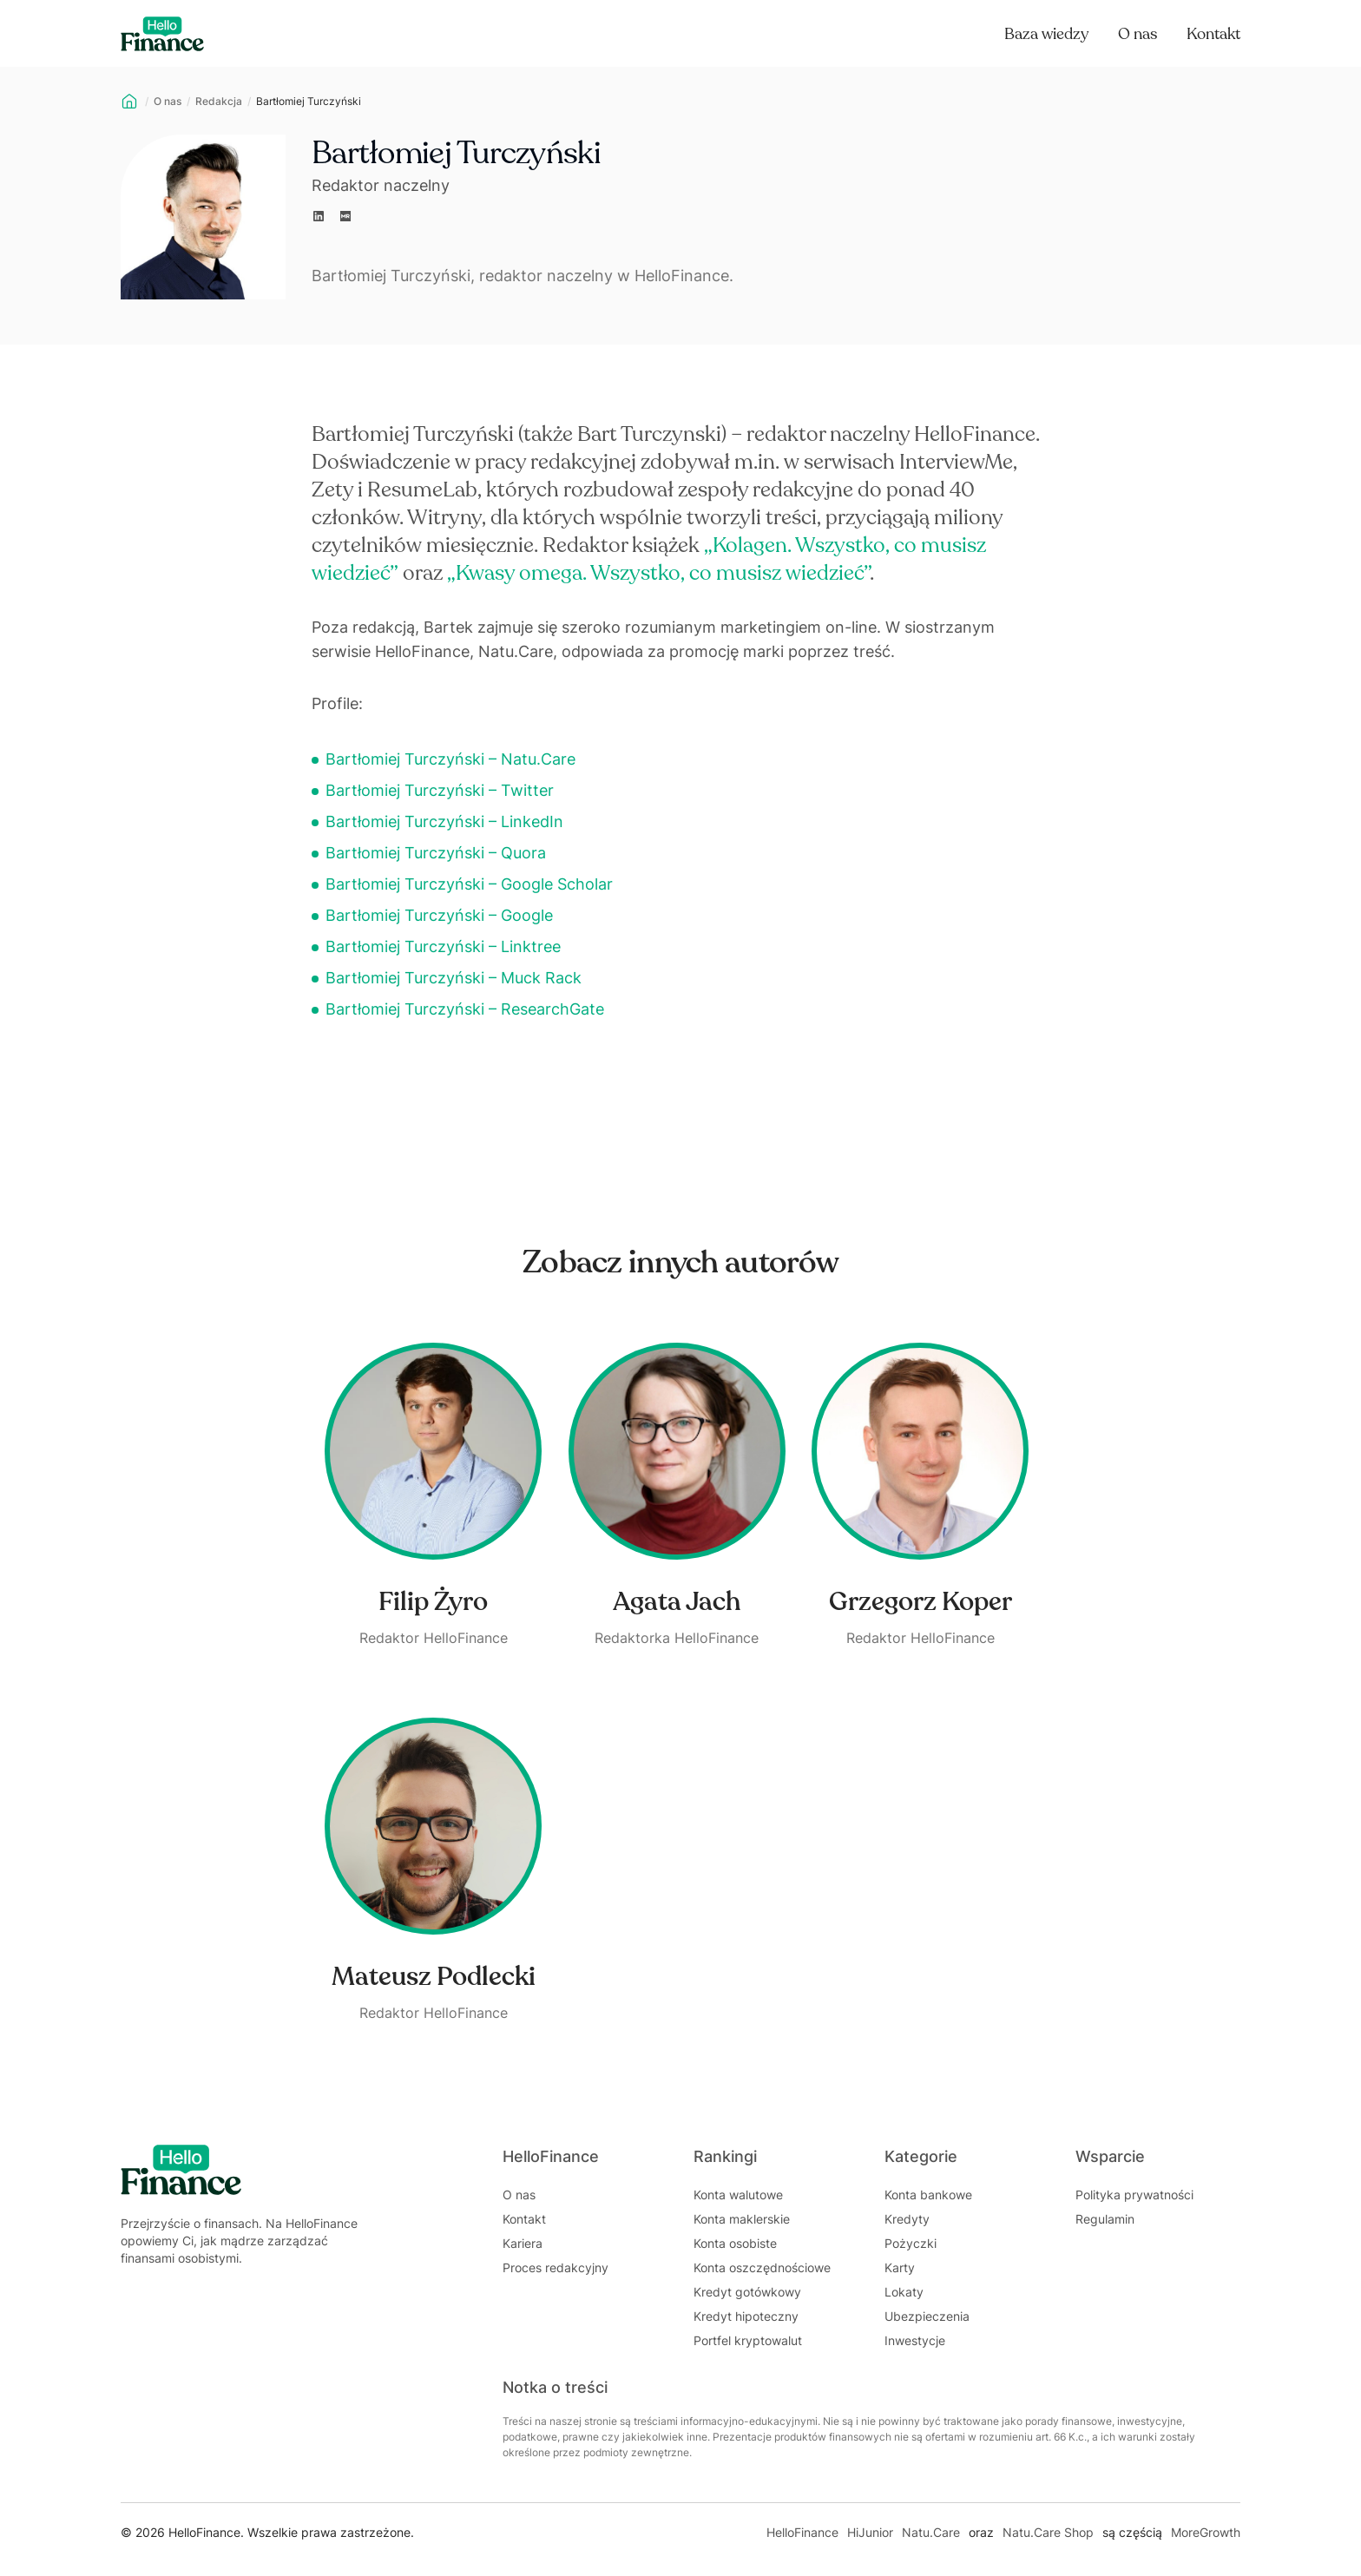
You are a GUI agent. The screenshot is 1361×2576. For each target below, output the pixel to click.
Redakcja (218, 101)
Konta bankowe (928, 2194)
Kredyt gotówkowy (747, 2291)
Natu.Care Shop (1048, 2532)
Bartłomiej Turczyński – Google (439, 915)
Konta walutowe (738, 2194)
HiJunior (870, 2532)
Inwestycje (914, 2340)
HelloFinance (802, 2532)
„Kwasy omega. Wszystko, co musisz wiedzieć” (658, 573)
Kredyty (907, 2218)
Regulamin (1104, 2218)
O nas (1137, 33)
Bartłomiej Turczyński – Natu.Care (450, 759)
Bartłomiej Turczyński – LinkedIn (444, 821)
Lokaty (904, 2291)
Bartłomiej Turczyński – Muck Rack (453, 978)
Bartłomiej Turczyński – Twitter (439, 790)
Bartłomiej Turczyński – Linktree (443, 946)
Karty (899, 2267)
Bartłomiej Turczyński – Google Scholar (469, 884)
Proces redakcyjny (555, 2267)
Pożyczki (910, 2243)
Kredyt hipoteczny (746, 2316)
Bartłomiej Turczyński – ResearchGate (464, 1009)
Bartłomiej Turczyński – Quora (435, 853)
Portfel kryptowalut (748, 2340)
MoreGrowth (1205, 2532)
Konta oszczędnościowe (762, 2267)
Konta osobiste (735, 2243)
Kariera (522, 2243)
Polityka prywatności (1134, 2194)
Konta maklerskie (742, 2218)
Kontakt (1213, 33)
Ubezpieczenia (927, 2316)
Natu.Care (931, 2532)
